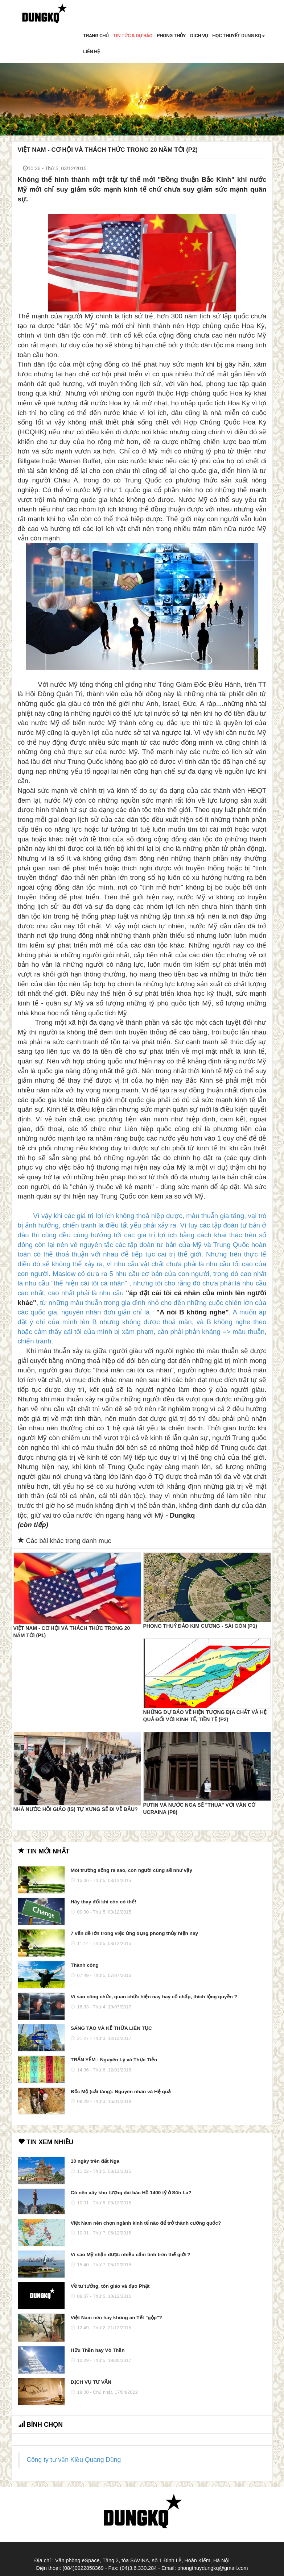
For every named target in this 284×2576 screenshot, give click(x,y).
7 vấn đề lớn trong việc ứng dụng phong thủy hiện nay (134, 1933)
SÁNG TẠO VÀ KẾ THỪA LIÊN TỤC (111, 2028)
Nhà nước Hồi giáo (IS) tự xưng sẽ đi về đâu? (75, 1809)
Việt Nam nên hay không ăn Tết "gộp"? (116, 2317)
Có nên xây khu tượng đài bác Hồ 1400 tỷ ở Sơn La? (131, 2192)
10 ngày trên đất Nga (95, 2161)
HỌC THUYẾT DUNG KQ (238, 35)
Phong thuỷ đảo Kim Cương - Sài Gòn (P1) (200, 1626)
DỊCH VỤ (199, 35)
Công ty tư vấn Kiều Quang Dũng (74, 2459)
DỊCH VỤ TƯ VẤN (91, 2382)
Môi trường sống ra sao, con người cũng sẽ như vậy (131, 1870)
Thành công (85, 1965)
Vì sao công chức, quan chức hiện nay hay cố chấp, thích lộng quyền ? (154, 1996)
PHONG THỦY (171, 35)
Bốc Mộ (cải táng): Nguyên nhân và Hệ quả (121, 2091)
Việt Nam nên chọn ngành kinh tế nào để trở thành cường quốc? (146, 2223)
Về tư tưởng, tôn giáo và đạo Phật (110, 2286)
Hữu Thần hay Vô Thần (98, 2350)
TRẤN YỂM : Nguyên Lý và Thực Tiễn (114, 2059)
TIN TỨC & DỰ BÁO (132, 35)
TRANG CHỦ (95, 35)
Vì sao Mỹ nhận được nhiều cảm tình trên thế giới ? (130, 2254)
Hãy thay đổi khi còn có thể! (103, 1901)
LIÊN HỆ (91, 51)
